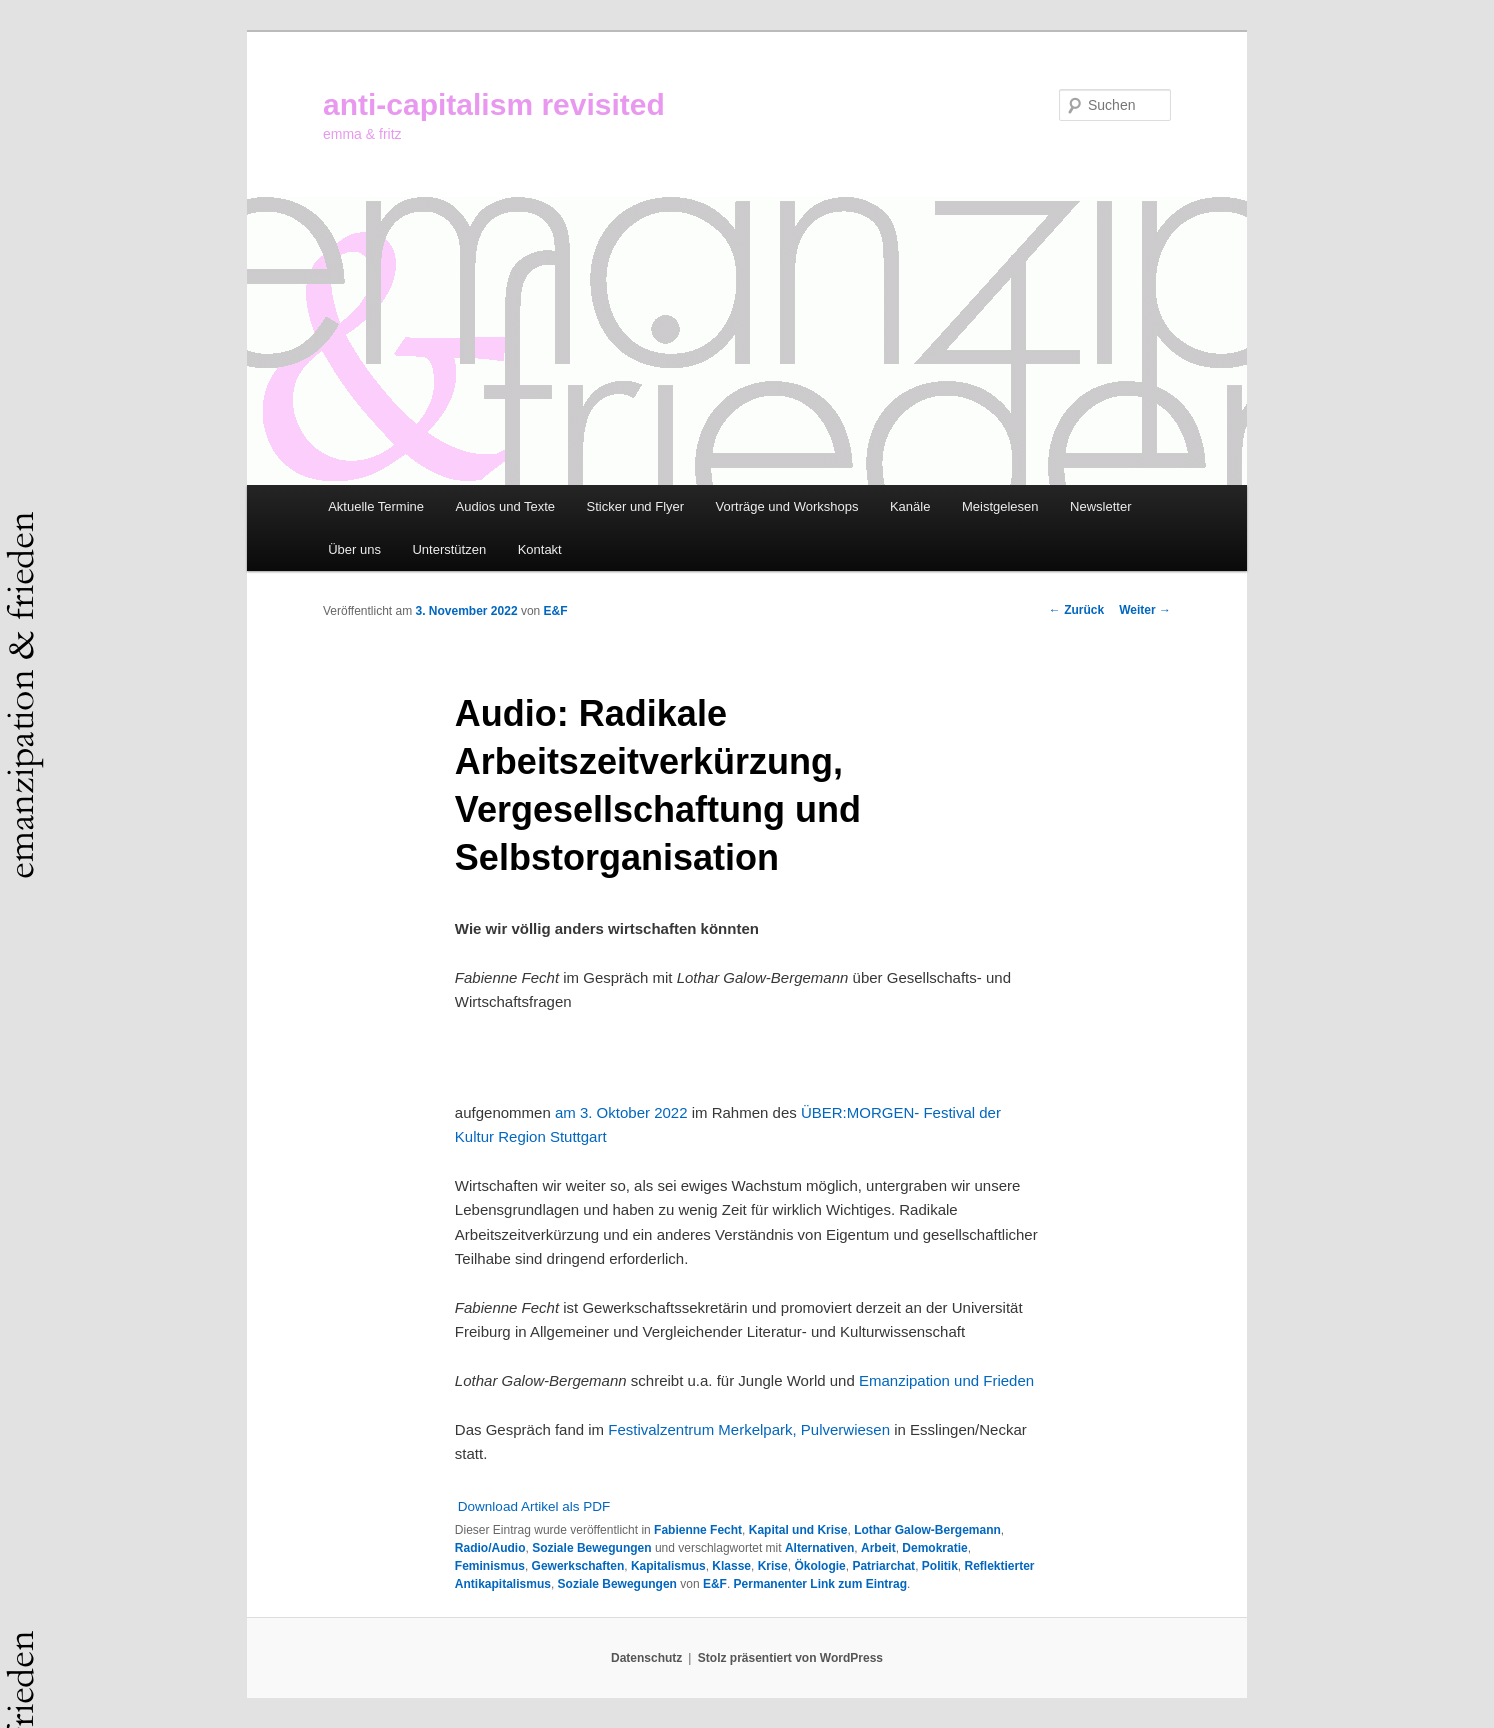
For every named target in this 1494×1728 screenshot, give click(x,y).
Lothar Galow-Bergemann (927, 1530)
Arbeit (878, 1548)
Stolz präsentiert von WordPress (790, 1658)
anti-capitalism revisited (494, 104)
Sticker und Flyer (636, 506)
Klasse (731, 1566)
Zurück (1076, 610)
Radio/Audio (490, 1548)
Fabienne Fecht (698, 1530)
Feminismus (490, 1566)
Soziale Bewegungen (591, 1548)
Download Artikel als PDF (534, 1506)
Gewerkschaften (578, 1566)
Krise (773, 1566)
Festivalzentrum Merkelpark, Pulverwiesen (749, 1429)
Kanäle (910, 506)
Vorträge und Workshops (787, 506)
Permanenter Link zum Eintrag (820, 1584)
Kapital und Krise (798, 1530)
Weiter (1145, 610)
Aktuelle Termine (376, 506)
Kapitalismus (668, 1566)
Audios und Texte (506, 506)
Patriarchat (883, 1566)
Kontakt (540, 549)
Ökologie (819, 1566)
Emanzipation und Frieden (946, 1380)
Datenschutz (646, 1658)
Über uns (354, 549)
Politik (940, 1566)
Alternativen (819, 1548)
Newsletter (1100, 506)
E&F (556, 611)
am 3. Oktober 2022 (621, 1112)
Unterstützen (449, 549)
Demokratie (934, 1548)
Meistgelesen (1000, 506)
